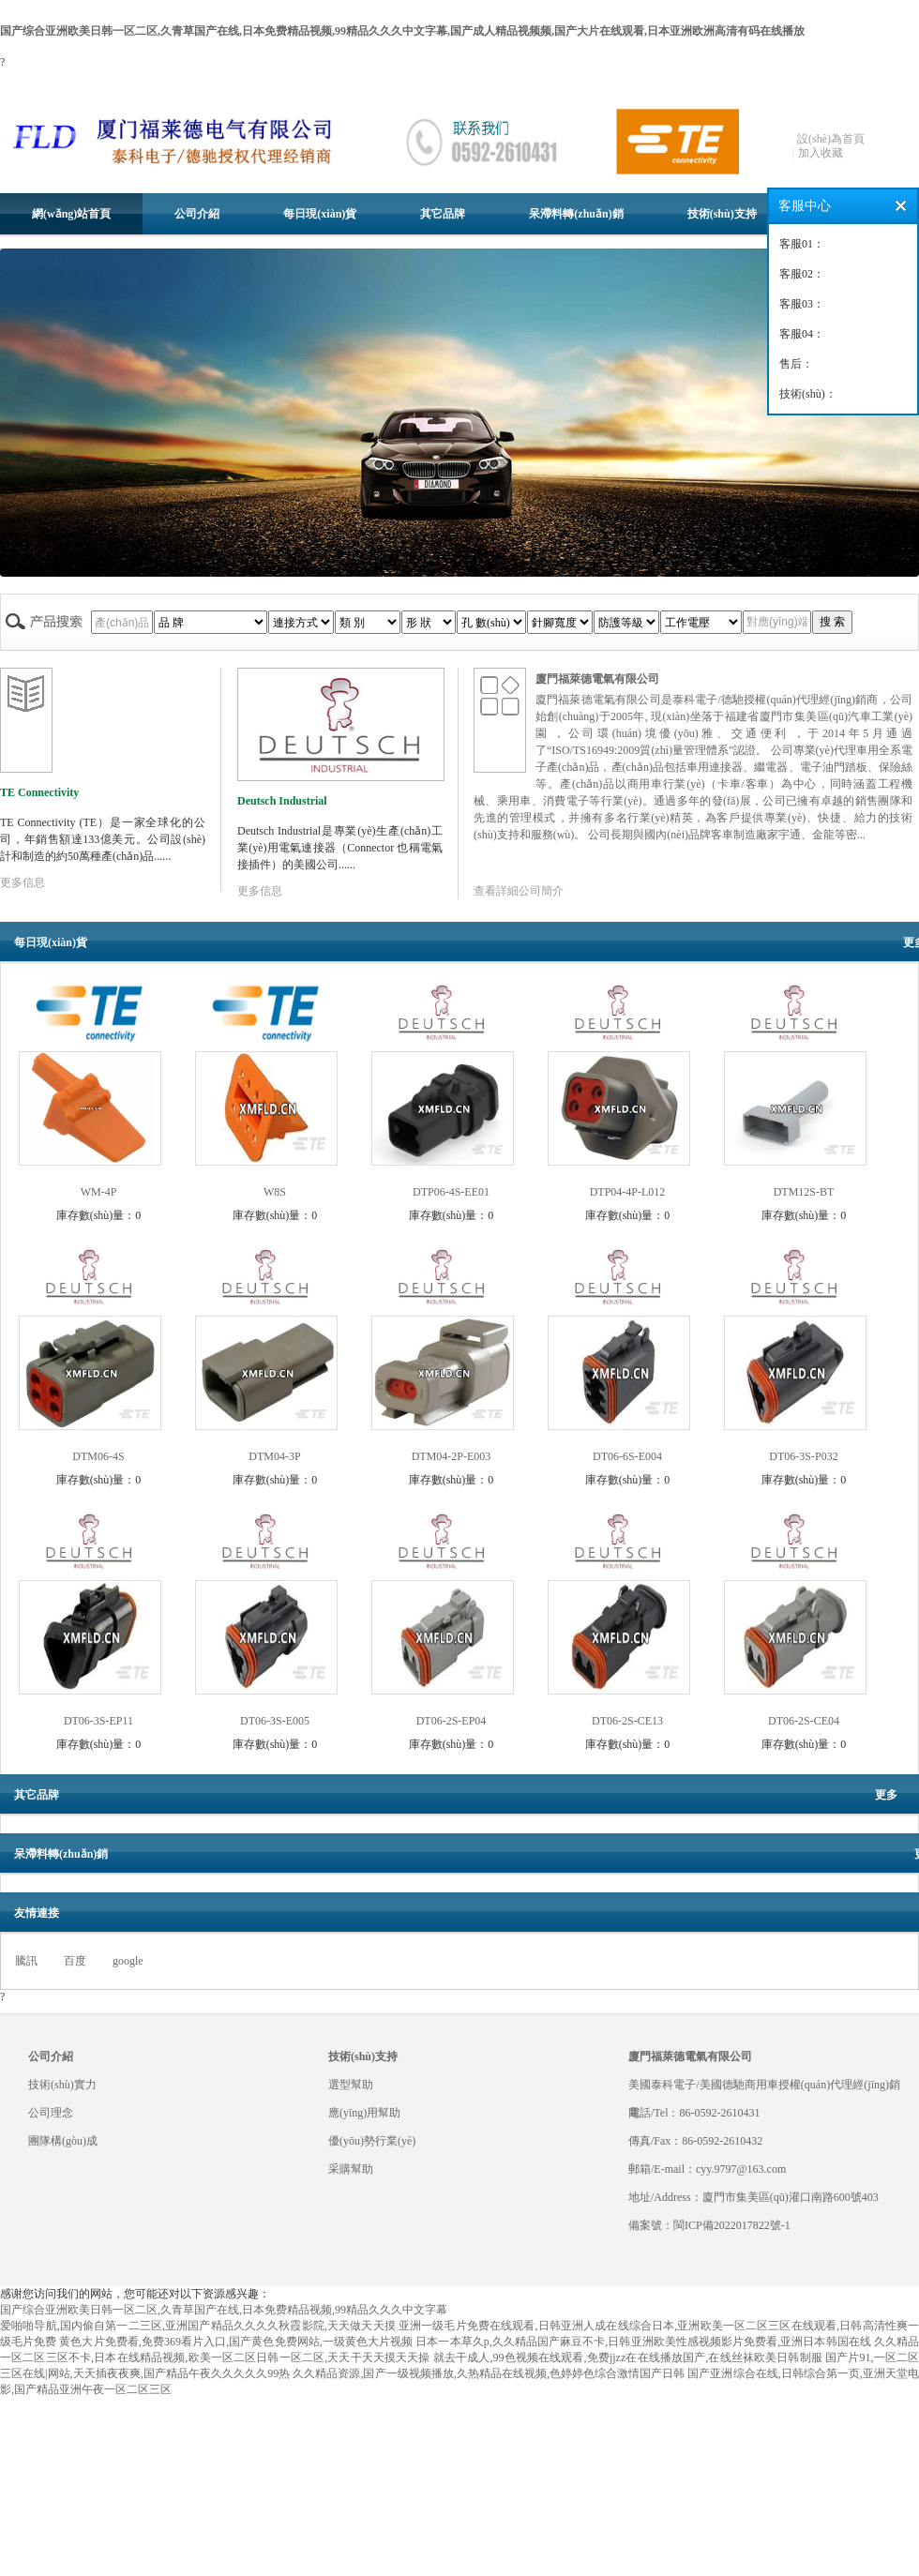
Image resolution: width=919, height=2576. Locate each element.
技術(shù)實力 (62, 2084)
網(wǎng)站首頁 (71, 213)
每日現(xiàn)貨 (319, 213)
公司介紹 (196, 213)
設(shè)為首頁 (831, 138)
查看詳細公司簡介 (519, 890)
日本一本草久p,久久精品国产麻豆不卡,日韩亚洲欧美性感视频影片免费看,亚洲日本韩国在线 (642, 2341)
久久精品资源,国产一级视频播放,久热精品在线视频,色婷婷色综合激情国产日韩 (489, 2373)
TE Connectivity (39, 792)
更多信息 (22, 882)
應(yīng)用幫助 (364, 2112)
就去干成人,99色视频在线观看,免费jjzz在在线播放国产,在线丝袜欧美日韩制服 (627, 2357)
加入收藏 (820, 152)
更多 (886, 1794)
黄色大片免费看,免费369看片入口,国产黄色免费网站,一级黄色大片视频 (236, 2341)
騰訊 (26, 1960)
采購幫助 (350, 2169)
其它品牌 (442, 213)
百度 (75, 1960)
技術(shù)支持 (722, 213)
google (128, 1960)
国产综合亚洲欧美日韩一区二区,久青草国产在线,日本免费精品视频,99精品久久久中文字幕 (223, 2309)
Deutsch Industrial (282, 800)
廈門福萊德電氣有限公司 (597, 678)
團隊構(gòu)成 (63, 2140)
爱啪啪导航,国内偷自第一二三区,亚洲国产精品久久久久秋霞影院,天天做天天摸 (198, 2325)
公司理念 (50, 2112)
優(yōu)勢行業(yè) (371, 2140)
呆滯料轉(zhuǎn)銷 (576, 213)
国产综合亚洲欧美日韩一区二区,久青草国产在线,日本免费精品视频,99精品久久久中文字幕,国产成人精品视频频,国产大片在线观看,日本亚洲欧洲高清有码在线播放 (402, 31)
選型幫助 (350, 2084)
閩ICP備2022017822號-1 (732, 2225)
